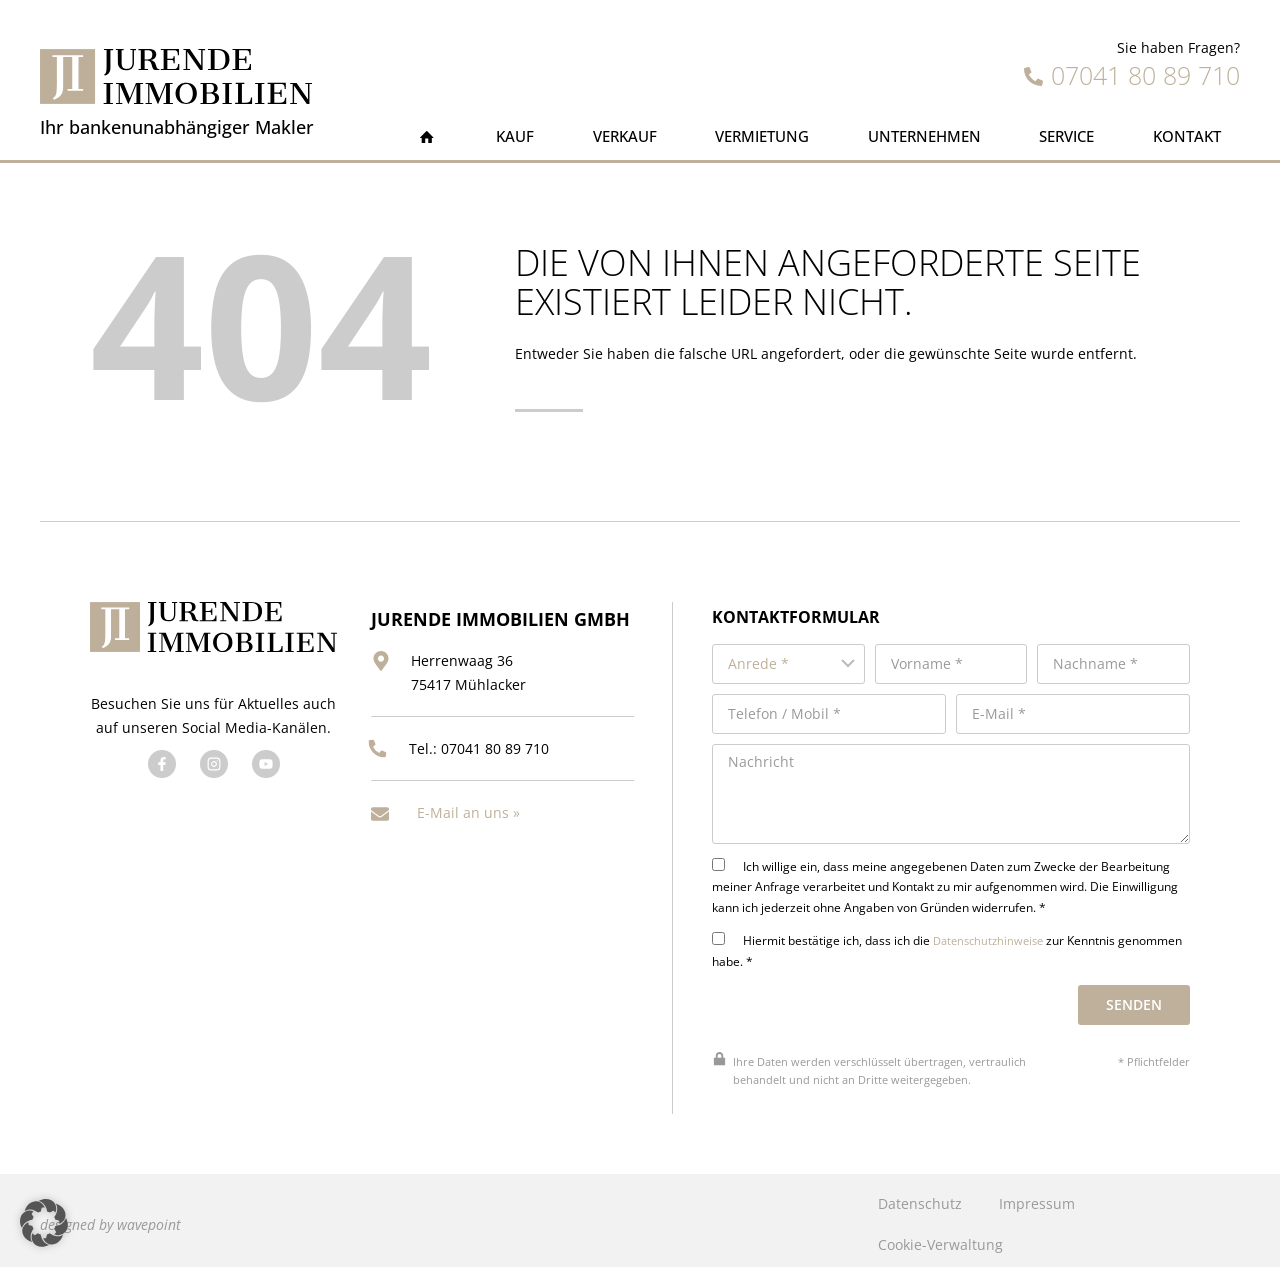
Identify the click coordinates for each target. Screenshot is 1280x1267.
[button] (44, 1223)
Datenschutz (920, 1195)
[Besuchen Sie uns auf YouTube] (264, 785)
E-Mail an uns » (468, 805)
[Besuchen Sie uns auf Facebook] (160, 785)
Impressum (1037, 1195)
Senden (1135, 996)
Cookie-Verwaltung (940, 1236)
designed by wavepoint (110, 1215)
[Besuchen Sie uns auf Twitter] (212, 785)
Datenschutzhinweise (985, 932)
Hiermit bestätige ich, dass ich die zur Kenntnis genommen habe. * (947, 942)
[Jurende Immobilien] (176, 76)
